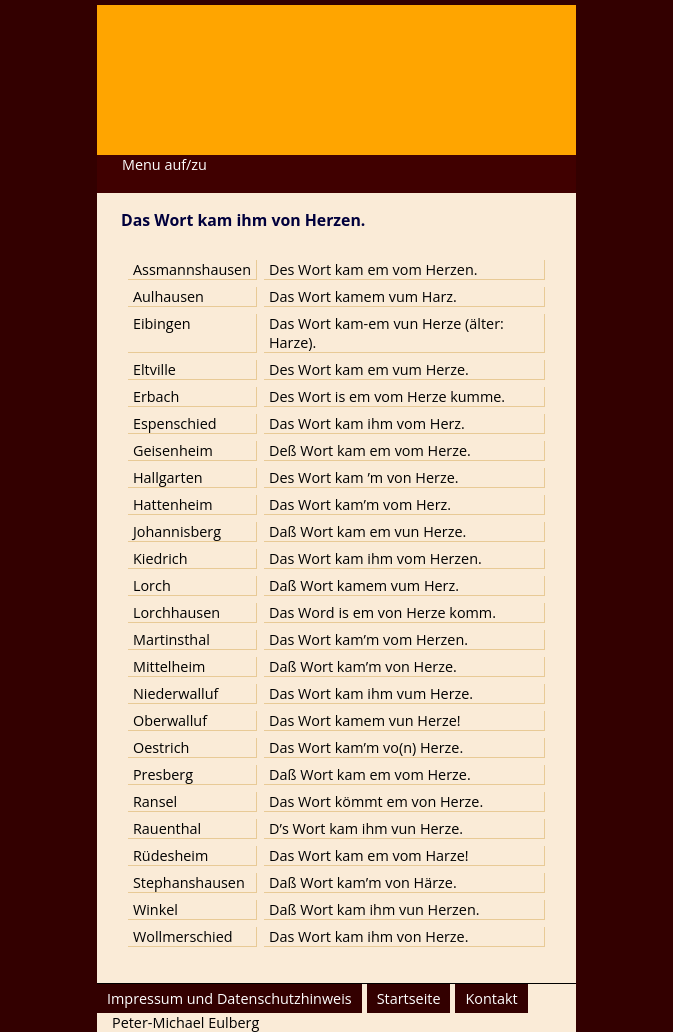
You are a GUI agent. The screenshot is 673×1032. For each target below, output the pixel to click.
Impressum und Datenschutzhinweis (229, 998)
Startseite (409, 998)
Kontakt (491, 998)
